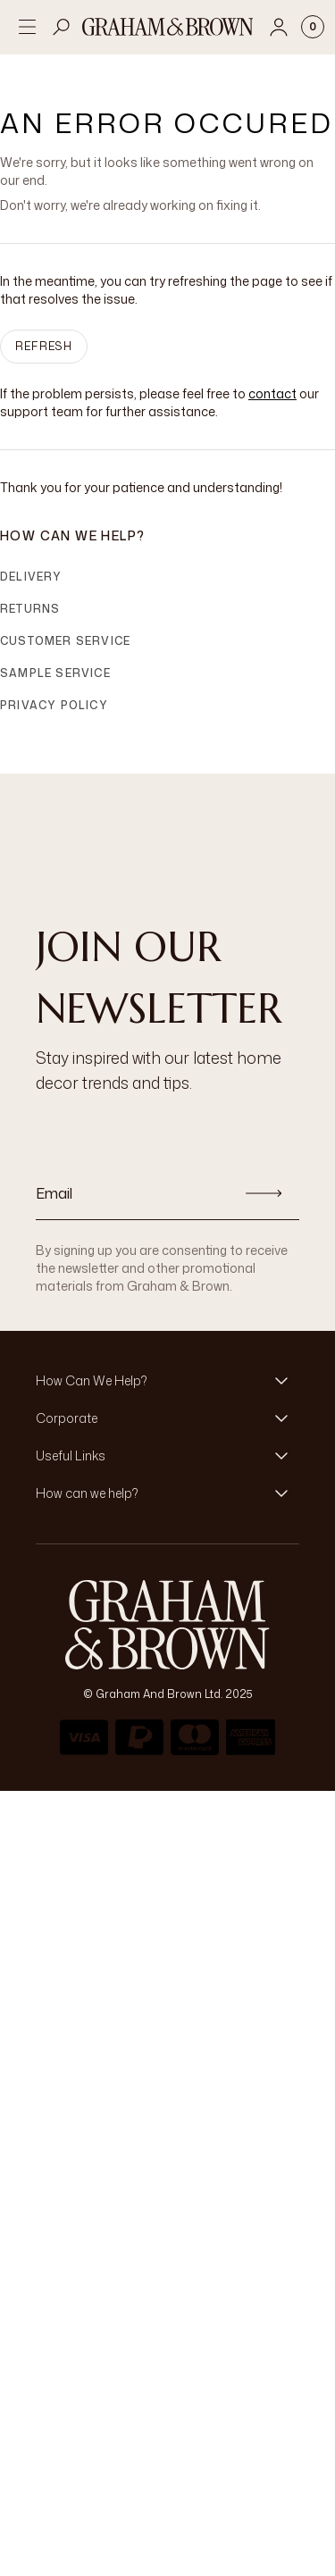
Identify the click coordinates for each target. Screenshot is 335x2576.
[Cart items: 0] (312, 26)
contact (272, 393)
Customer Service (65, 640)
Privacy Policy (54, 705)
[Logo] (168, 27)
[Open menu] (27, 27)
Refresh (43, 346)
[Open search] (61, 26)
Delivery (31, 576)
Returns (30, 608)
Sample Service (55, 673)
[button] (167, 1381)
